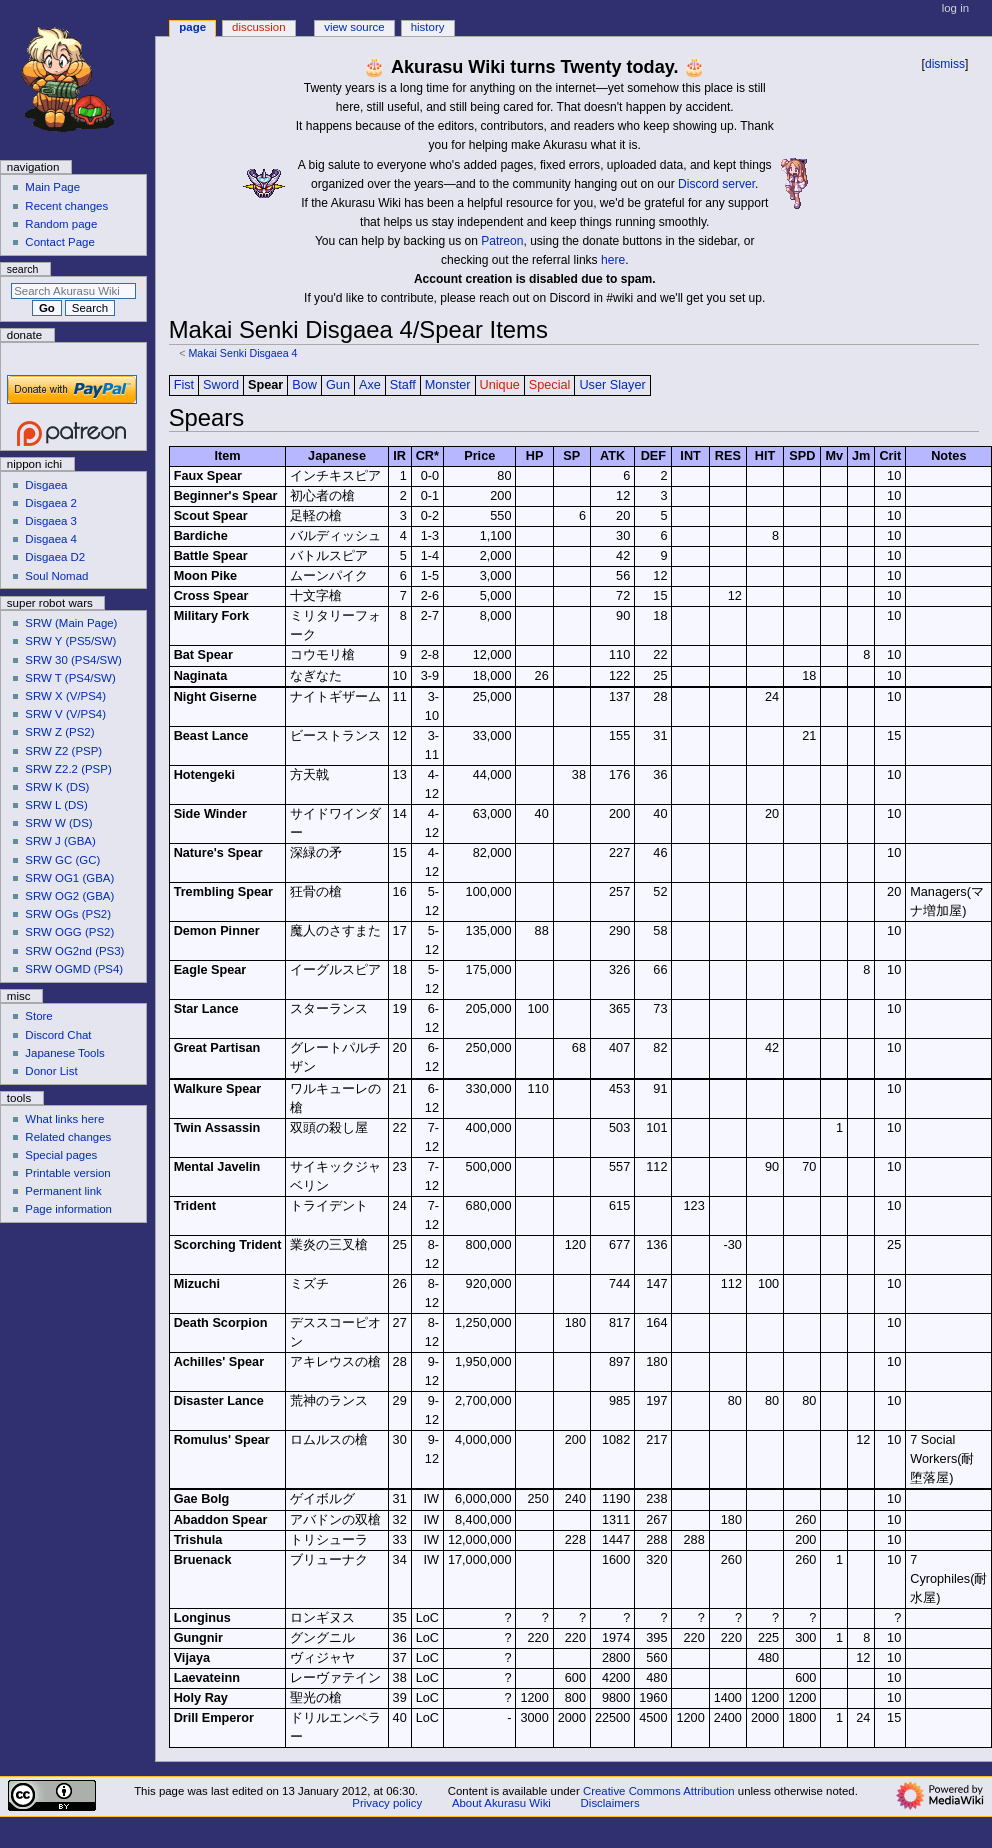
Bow (304, 385)
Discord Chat (58, 1035)
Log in (955, 8)
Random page (61, 224)
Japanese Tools (64, 1053)
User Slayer (612, 385)
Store (38, 1016)
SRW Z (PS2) (59, 732)
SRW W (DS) (58, 823)
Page (192, 27)
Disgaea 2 (51, 503)
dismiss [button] (945, 64)
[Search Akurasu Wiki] (73, 291)
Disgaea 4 (51, 539)
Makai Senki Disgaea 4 (242, 353)
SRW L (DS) (56, 805)
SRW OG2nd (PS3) (74, 951)
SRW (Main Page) (71, 623)
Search (23, 269)
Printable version (67, 1173)
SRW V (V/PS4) (65, 714)
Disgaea (46, 485)
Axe (370, 385)
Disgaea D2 (55, 557)
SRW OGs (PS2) (68, 914)
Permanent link (63, 1191)
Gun (338, 385)
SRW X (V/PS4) (65, 696)
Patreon (502, 241)
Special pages (61, 1155)
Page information (68, 1209)
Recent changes (66, 206)
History (428, 27)
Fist (184, 385)
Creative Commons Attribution (659, 1791)
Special (550, 385)
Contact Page (59, 242)
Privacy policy (387, 1803)
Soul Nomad (56, 576)
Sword (221, 385)
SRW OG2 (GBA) (69, 896)
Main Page (52, 187)
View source (354, 27)
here (613, 260)
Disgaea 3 (51, 521)
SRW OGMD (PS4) (74, 969)
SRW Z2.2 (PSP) (68, 769)
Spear (265, 385)
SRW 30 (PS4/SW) (73, 660)
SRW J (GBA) (60, 841)
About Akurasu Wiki (501, 1803)
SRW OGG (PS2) (69, 932)
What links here (64, 1119)
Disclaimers (610, 1803)
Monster (448, 385)
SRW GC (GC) (62, 860)
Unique (500, 385)
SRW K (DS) (57, 787)
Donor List (51, 1071)
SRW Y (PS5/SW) (70, 641)
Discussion (258, 27)
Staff (403, 385)
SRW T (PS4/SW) (70, 678)
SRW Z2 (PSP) (63, 751)
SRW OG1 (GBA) (69, 878)
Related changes (68, 1137)
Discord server (716, 184)
